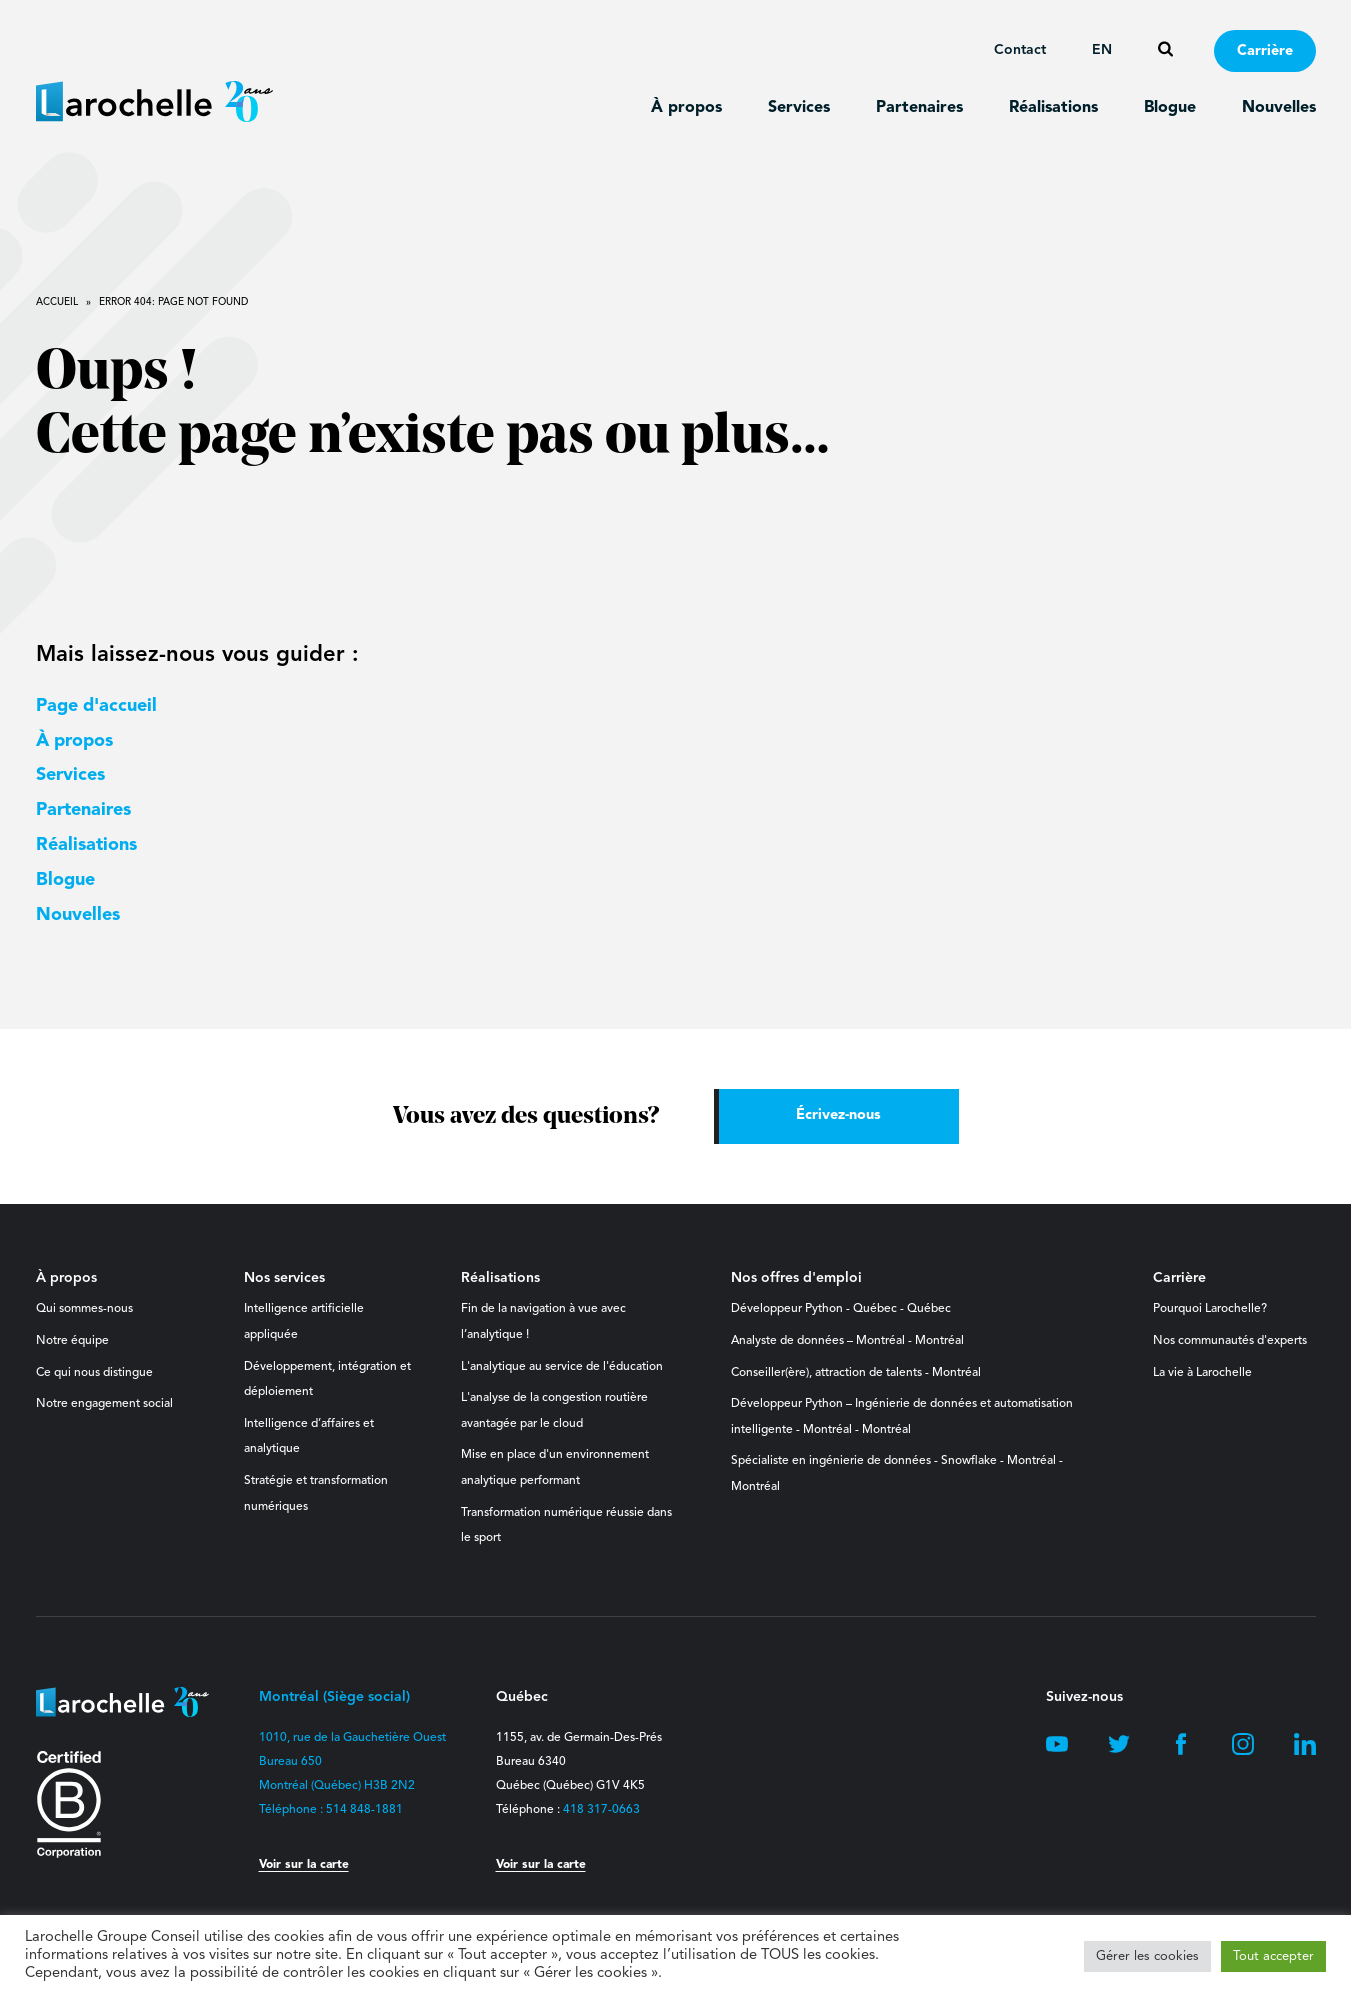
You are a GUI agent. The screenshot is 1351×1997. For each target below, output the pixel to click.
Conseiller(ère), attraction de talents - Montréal (856, 1373)
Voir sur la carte (304, 1865)
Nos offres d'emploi (796, 1278)
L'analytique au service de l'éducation (562, 1367)
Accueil (57, 302)
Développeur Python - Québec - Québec (841, 1309)
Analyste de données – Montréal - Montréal (847, 1341)
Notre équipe (72, 1341)
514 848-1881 (364, 1810)
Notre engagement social (104, 1404)
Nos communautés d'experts (1230, 1341)
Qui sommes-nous (84, 1309)
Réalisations (1053, 108)
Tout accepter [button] (1273, 1956)
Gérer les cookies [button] (1147, 1956)
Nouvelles (1279, 108)
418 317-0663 (601, 1810)
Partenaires (919, 108)
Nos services (284, 1278)
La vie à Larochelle (1202, 1373)
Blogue (1170, 108)
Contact (1020, 50)
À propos (686, 108)
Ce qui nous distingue (94, 1373)
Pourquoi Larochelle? (1210, 1309)
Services (799, 108)
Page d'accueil (96, 706)
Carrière (1265, 51)
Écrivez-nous (838, 1115)
